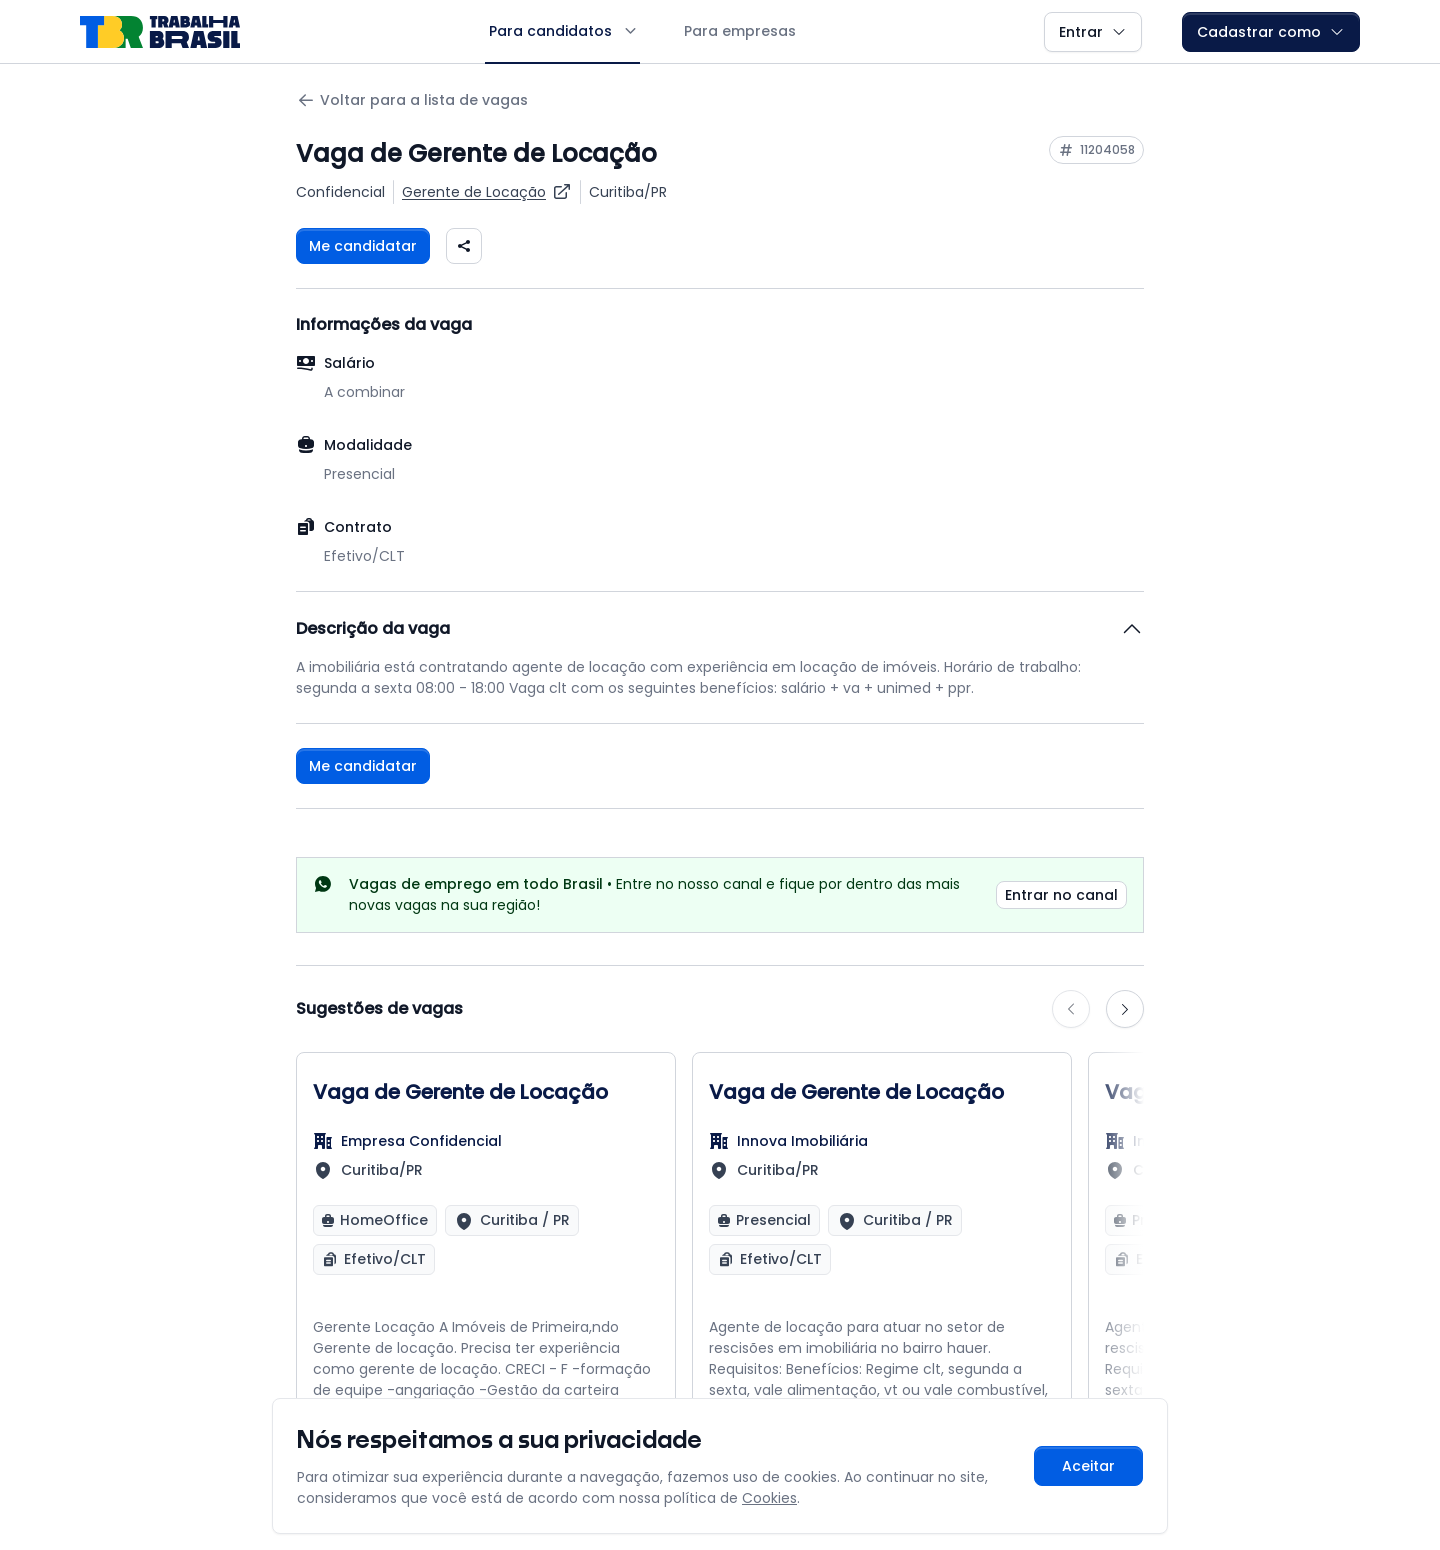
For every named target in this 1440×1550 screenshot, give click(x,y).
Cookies (769, 1498)
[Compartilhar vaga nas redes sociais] (464, 246)
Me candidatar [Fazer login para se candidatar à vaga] (363, 246)
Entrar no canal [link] (1061, 895)
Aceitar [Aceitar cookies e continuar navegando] (1088, 1466)
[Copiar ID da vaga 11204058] (1096, 150)
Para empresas (740, 31)
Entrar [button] (1093, 32)
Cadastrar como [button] (1271, 32)
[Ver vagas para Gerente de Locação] (487, 192)
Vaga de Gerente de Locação (460, 1092)
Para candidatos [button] (562, 31)
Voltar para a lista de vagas (412, 100)
